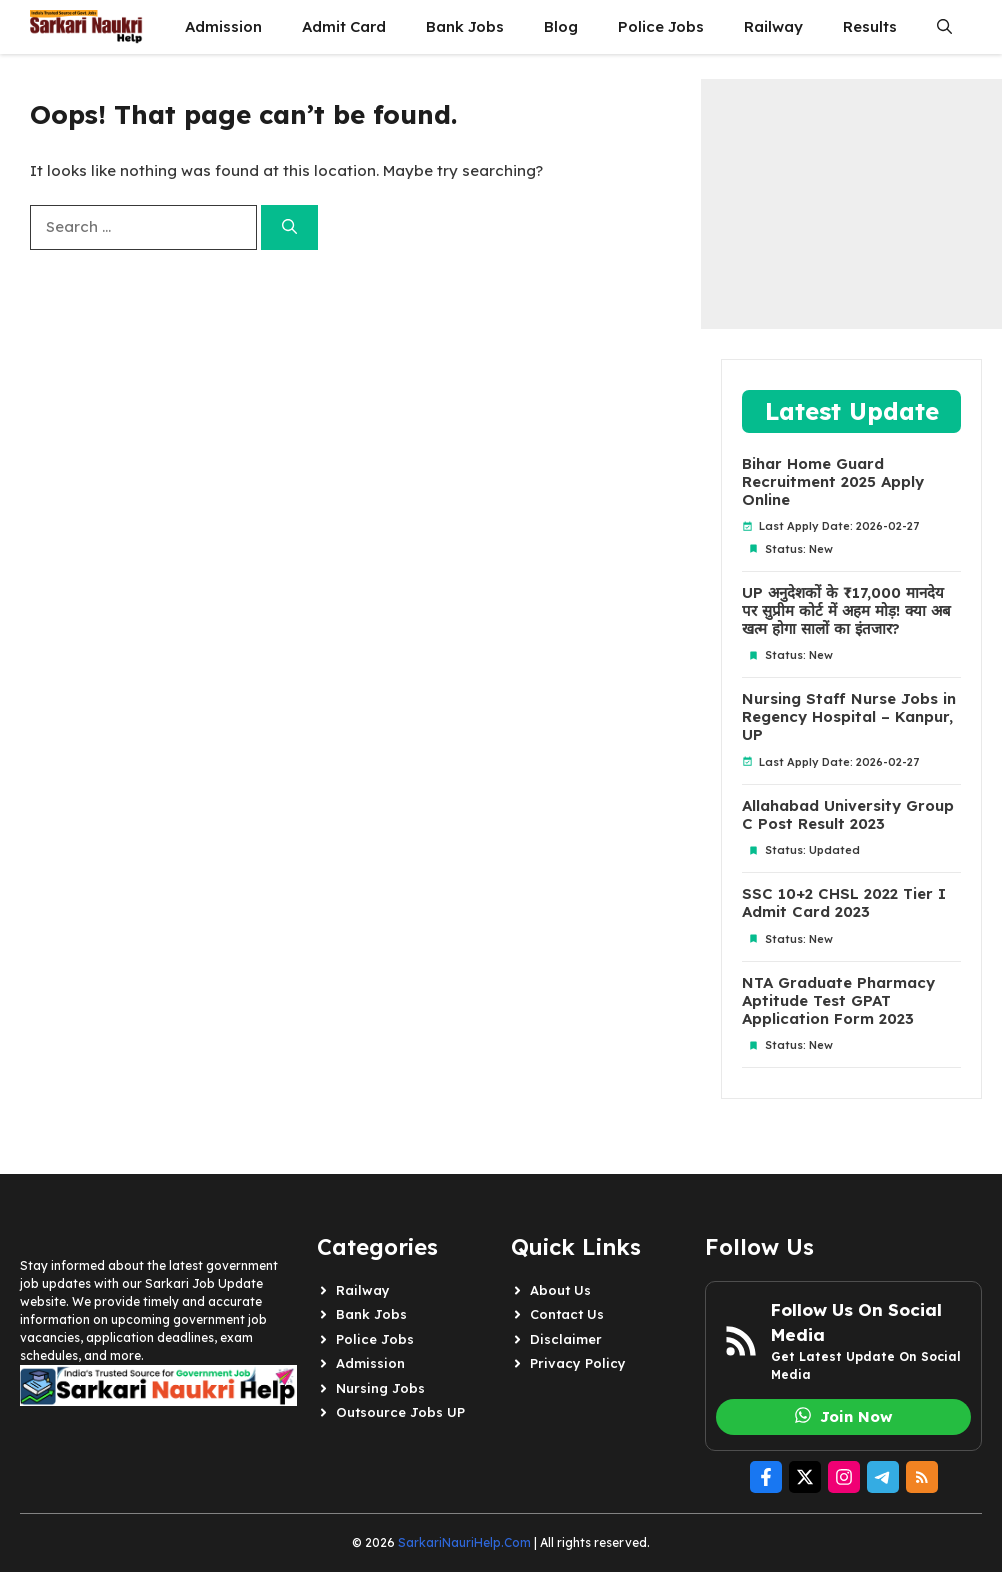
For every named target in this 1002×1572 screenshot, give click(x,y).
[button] (944, 27)
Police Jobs (661, 26)
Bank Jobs (465, 26)
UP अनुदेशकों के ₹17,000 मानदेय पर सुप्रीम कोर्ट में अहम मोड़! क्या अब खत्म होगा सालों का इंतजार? (846, 611)
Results (870, 26)
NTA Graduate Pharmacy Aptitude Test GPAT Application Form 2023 (838, 1001)
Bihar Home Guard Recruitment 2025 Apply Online (833, 482)
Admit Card (344, 26)
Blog (561, 26)
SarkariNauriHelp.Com (464, 1542)
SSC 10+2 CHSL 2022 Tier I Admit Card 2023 (844, 903)
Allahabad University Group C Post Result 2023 (848, 815)
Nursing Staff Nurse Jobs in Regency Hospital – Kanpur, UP (849, 717)
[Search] (289, 227)
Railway (773, 26)
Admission (223, 26)
